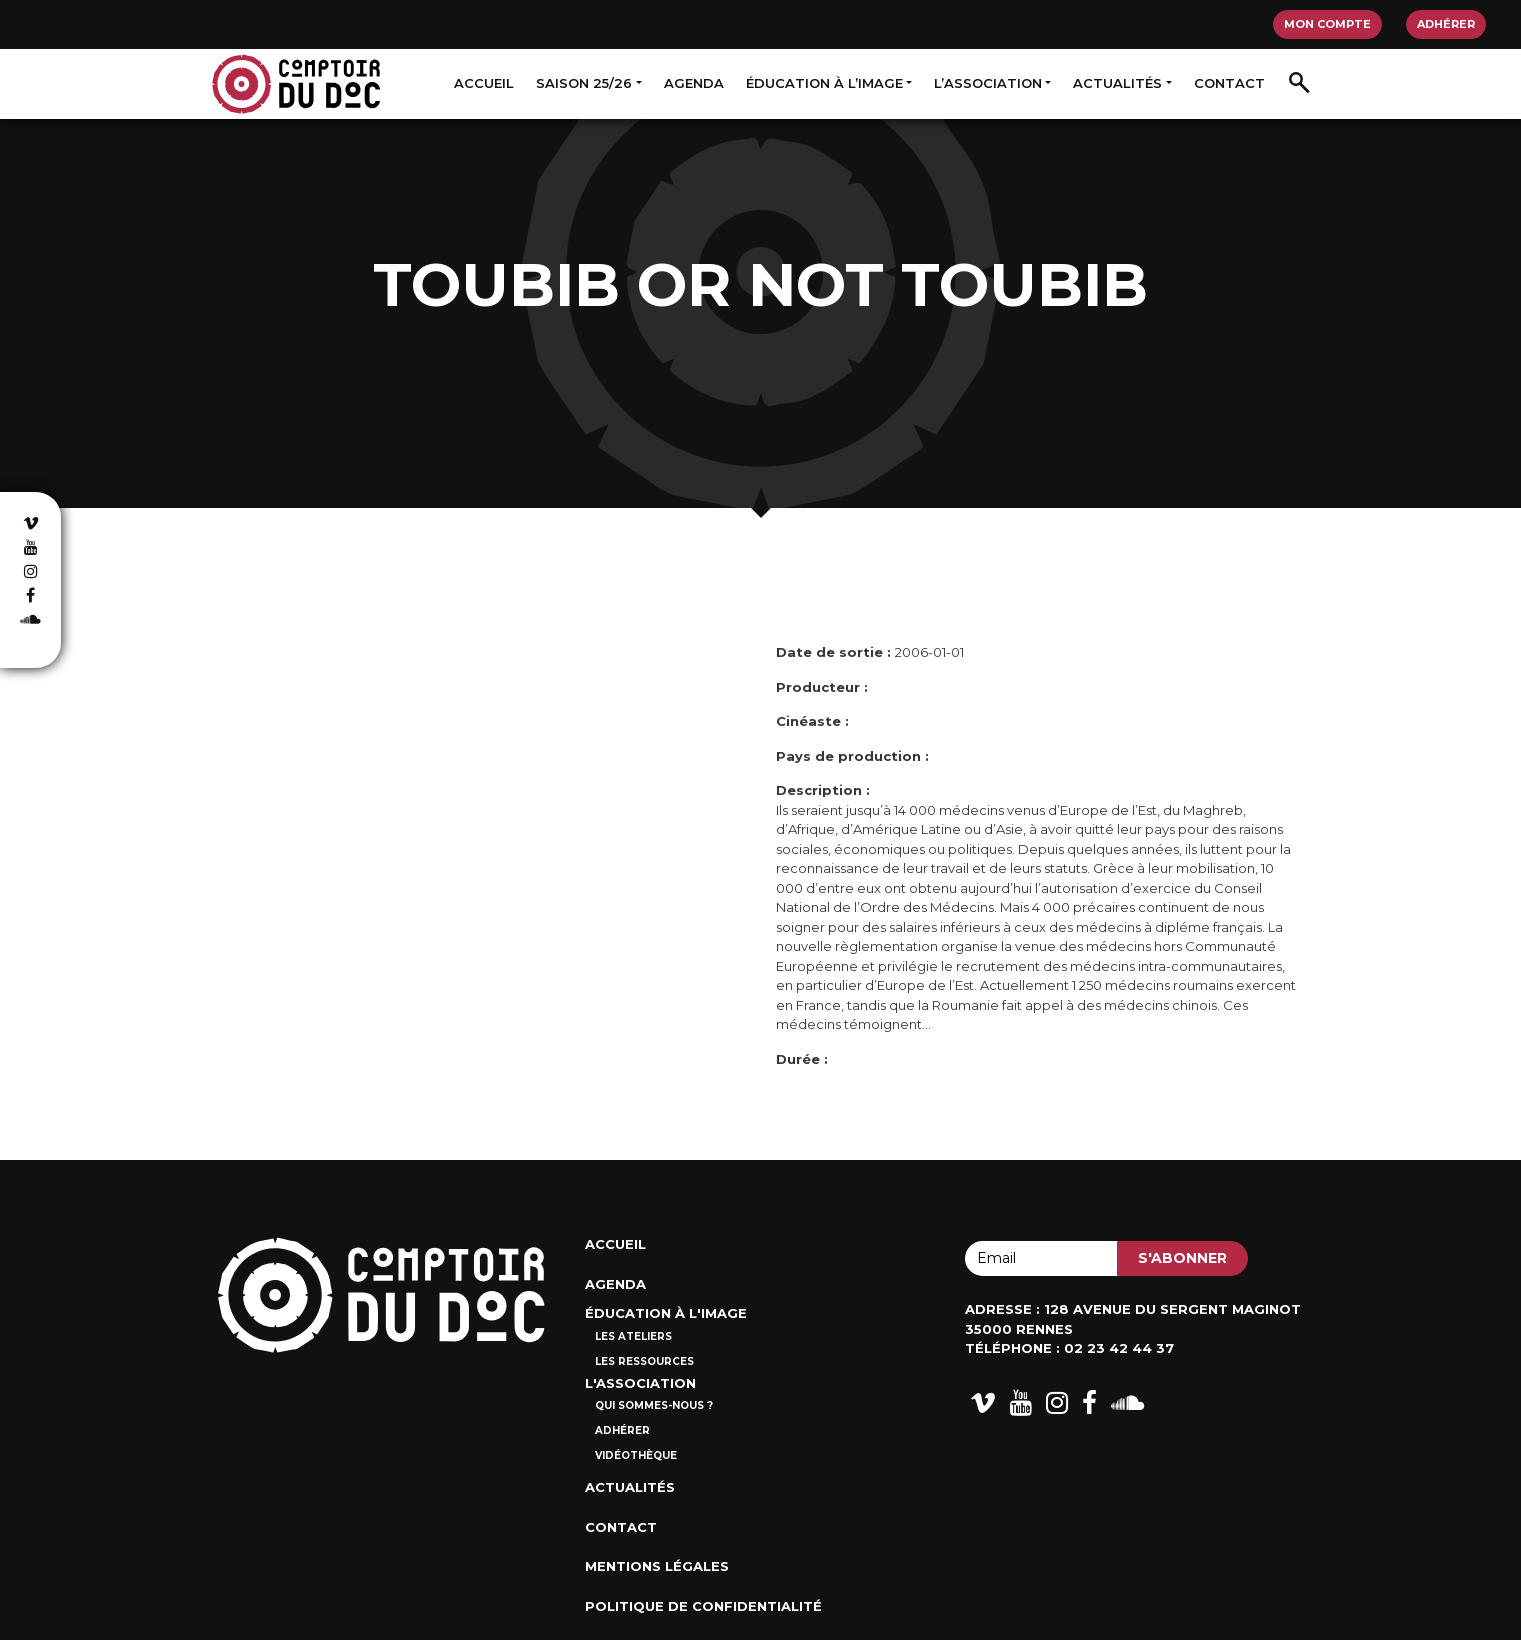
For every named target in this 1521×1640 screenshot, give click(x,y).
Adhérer (1446, 24)
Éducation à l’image (824, 83)
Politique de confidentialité (703, 1606)
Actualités (1117, 83)
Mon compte (1327, 24)
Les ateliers (633, 1336)
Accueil (484, 83)
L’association (988, 83)
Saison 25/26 (584, 83)
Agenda (694, 83)
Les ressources (644, 1361)
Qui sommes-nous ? (654, 1405)
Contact (1229, 83)
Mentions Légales (657, 1566)
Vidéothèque (636, 1455)
